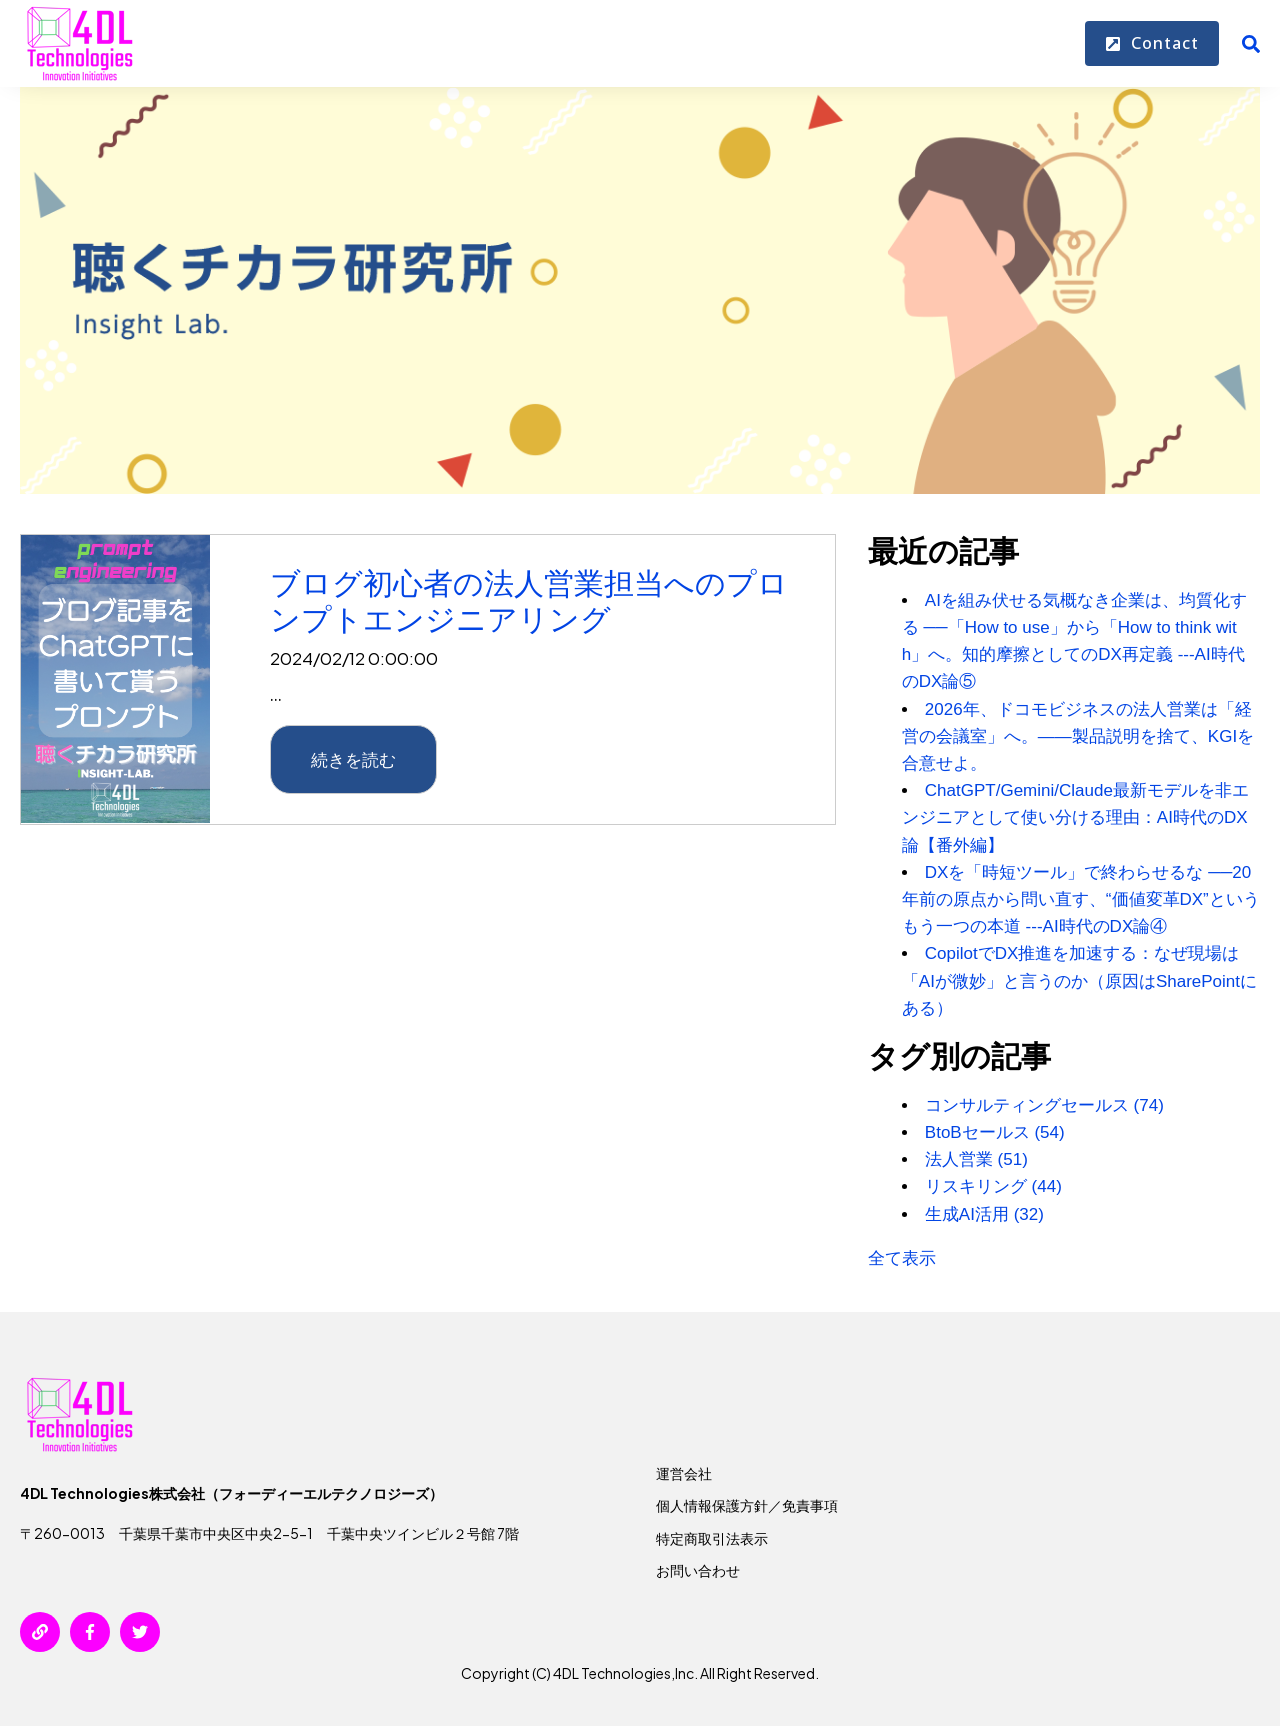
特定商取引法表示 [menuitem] (712, 1538)
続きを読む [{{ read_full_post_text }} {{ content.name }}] (353, 759)
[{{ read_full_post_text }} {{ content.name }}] (115, 680)
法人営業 (976, 1159)
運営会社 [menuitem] (684, 1473)
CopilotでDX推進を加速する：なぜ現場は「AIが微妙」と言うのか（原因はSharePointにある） (1079, 980)
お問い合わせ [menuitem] (698, 1570)
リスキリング (993, 1186)
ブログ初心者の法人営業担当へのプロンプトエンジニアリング (529, 600)
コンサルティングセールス (1044, 1105)
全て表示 (902, 1258)
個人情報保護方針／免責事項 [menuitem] (747, 1505)
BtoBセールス (995, 1132)
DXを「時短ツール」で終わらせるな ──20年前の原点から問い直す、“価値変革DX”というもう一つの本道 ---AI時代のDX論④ (1081, 899)
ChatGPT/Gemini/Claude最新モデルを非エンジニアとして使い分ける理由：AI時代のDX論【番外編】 (1075, 817)
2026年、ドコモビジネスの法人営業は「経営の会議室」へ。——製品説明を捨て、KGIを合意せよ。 (1078, 736)
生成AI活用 (984, 1214)
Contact (1152, 44)
